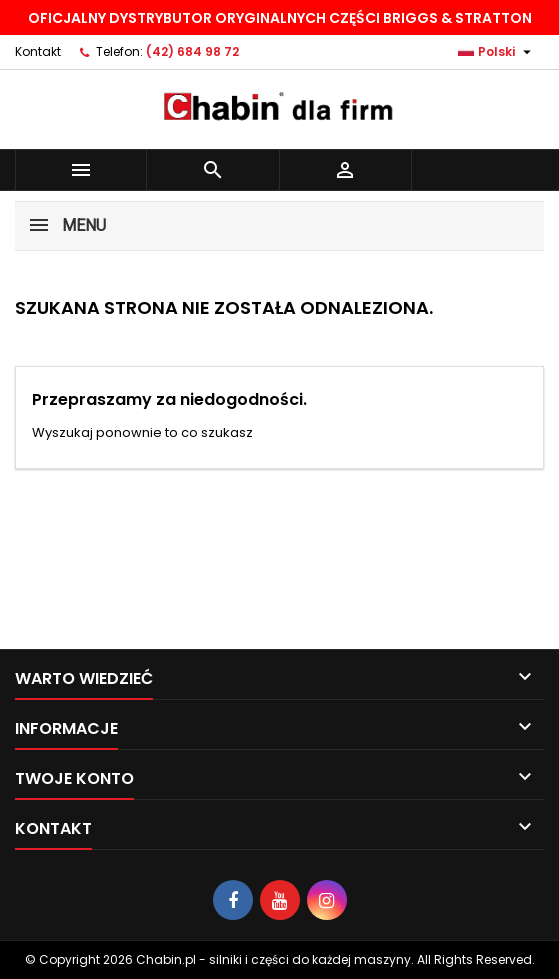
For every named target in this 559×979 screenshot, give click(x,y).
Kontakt (38, 51)
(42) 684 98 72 (192, 51)
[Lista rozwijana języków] (497, 52)
